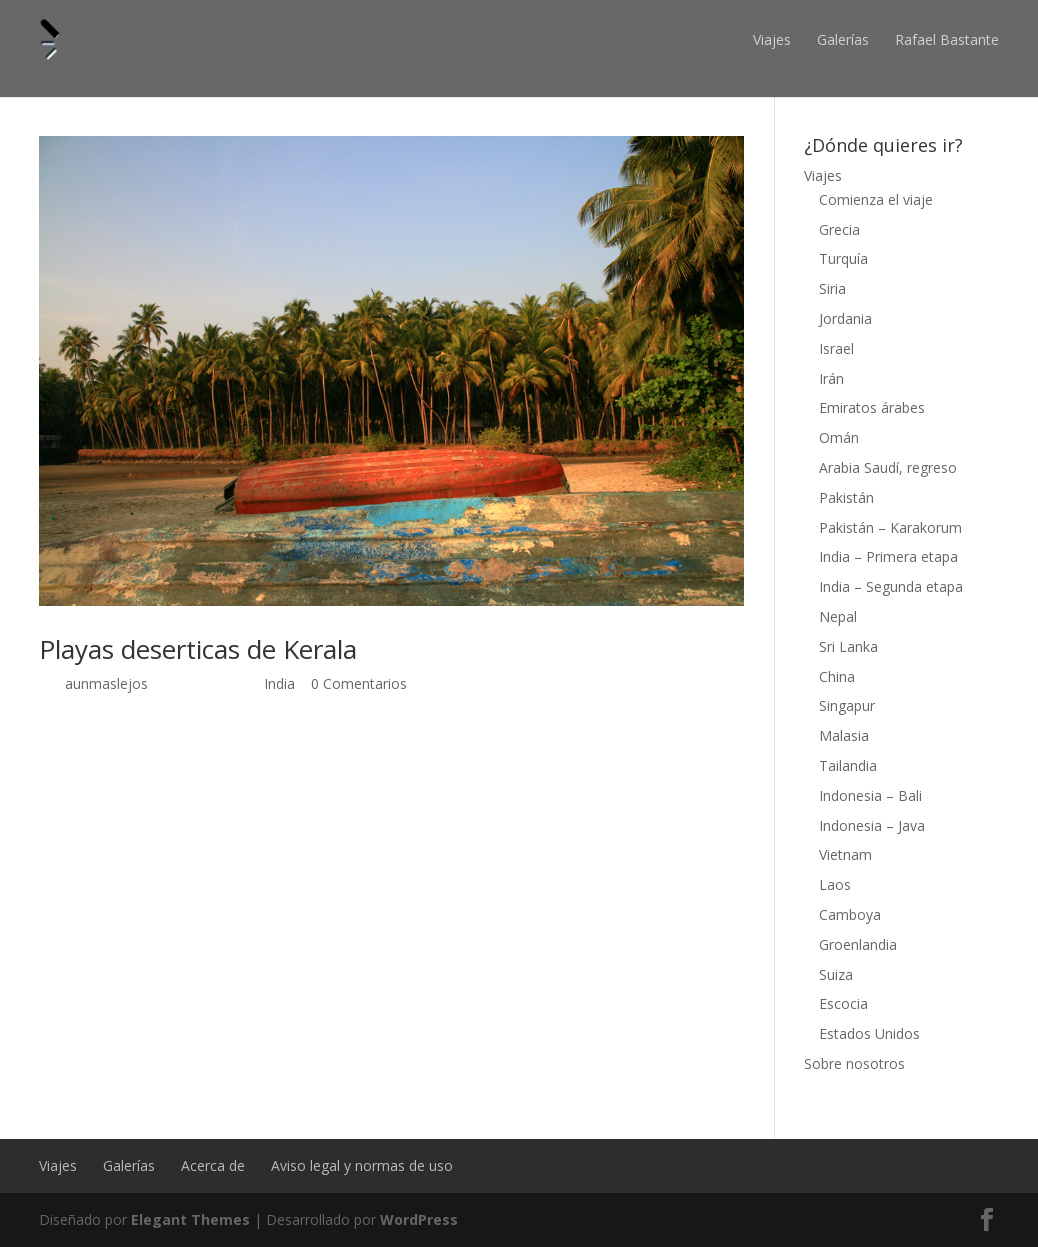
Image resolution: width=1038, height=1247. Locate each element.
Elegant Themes (190, 1219)
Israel (836, 348)
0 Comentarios (359, 683)
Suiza (836, 974)
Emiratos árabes (872, 407)
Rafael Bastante (947, 39)
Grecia (839, 229)
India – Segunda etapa (891, 586)
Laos (835, 884)
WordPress (419, 1219)
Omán (839, 437)
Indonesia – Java (872, 825)
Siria (832, 288)
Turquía (843, 258)
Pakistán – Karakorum (890, 527)
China (837, 676)
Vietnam (845, 854)
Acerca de (213, 1165)
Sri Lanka (848, 646)
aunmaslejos (106, 683)
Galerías (843, 39)
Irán (831, 378)
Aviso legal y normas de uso (362, 1165)
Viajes (772, 39)
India (279, 683)
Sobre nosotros (854, 1063)
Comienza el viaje (876, 199)
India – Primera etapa (888, 556)
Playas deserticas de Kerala (198, 649)
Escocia (843, 1003)
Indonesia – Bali (870, 795)
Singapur (847, 705)
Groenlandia (858, 944)
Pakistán (846, 497)
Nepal (838, 616)
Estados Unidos (869, 1033)
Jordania (845, 318)
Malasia (844, 735)
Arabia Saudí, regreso (888, 467)
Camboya (850, 914)
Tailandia (848, 765)
